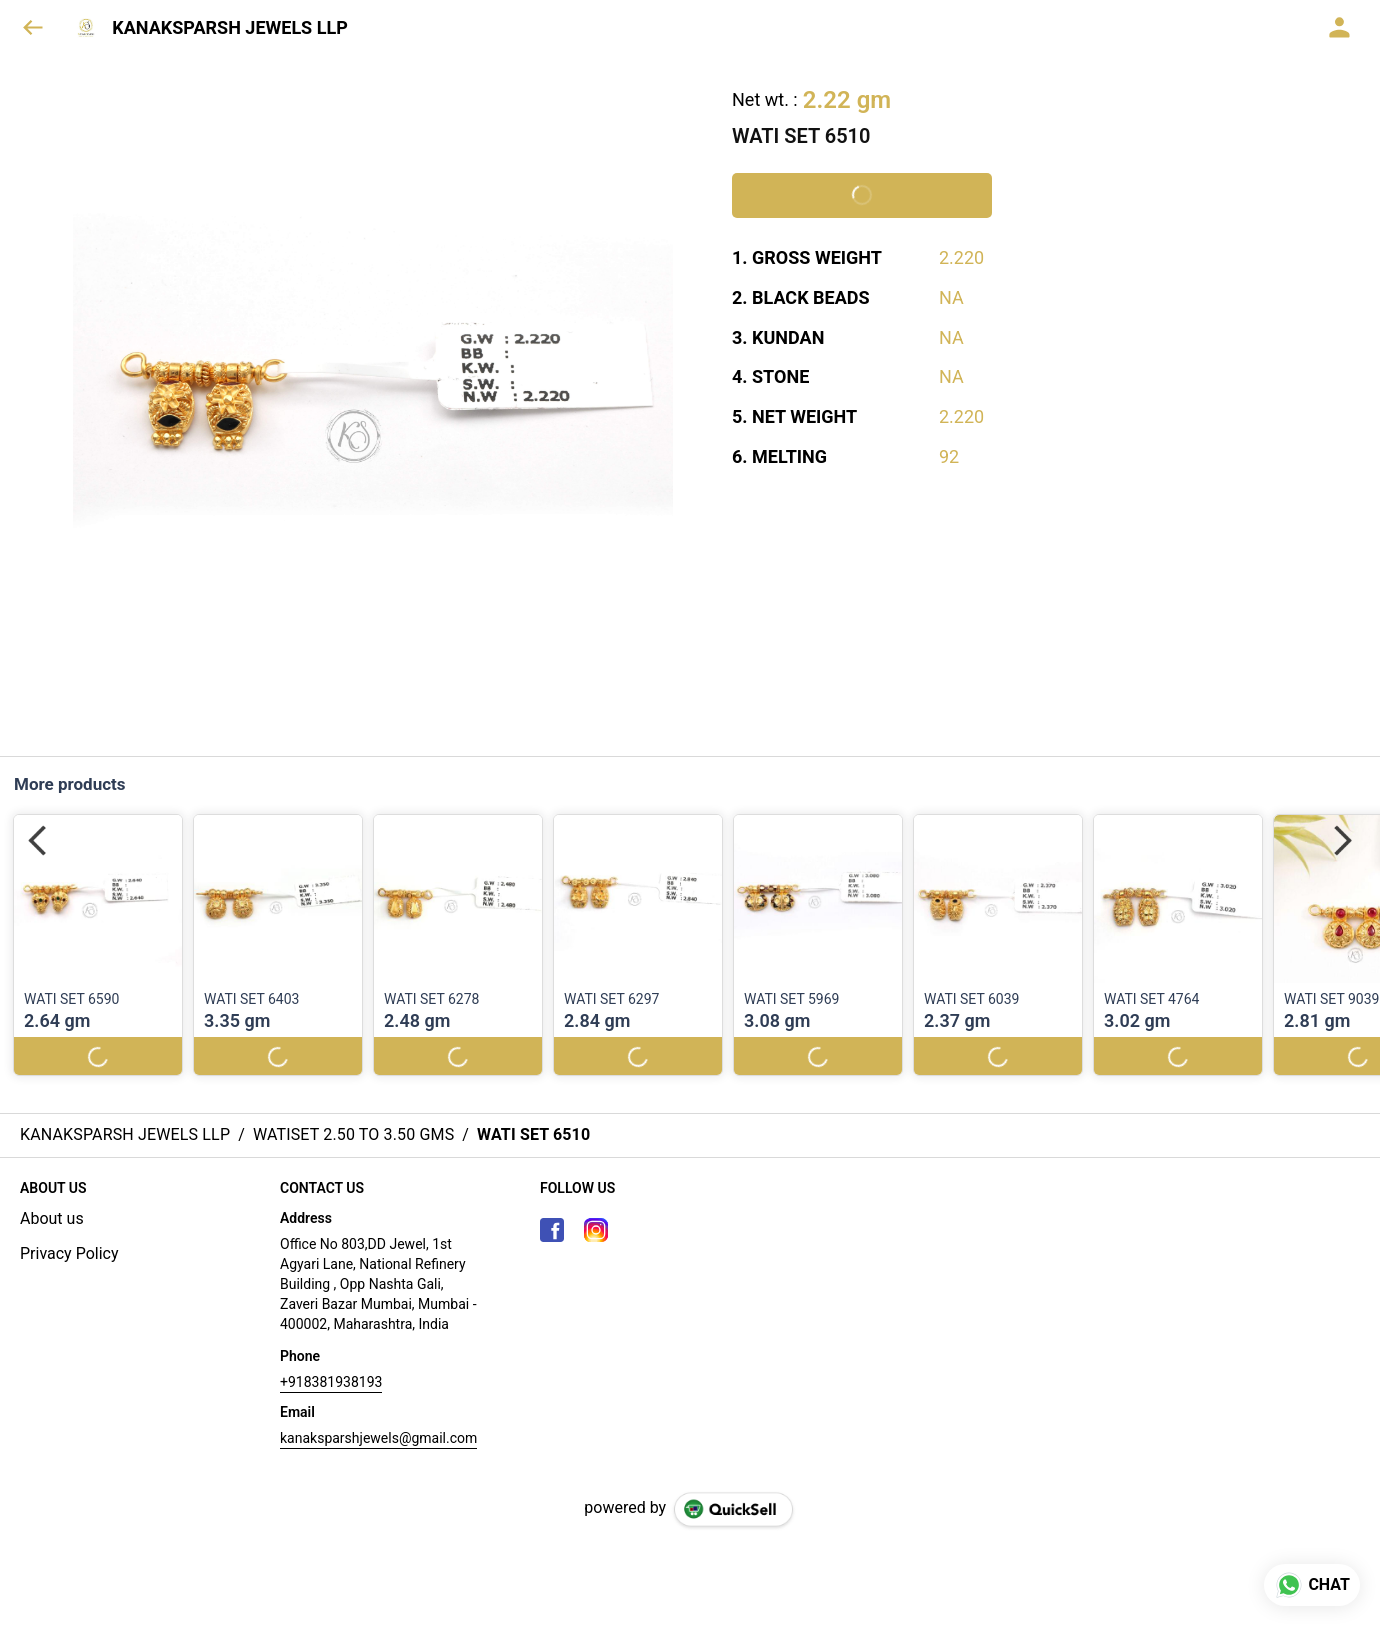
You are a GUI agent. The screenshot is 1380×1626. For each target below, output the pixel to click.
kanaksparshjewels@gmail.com (378, 1438)
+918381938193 (331, 1382)
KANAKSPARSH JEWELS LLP (230, 28)
